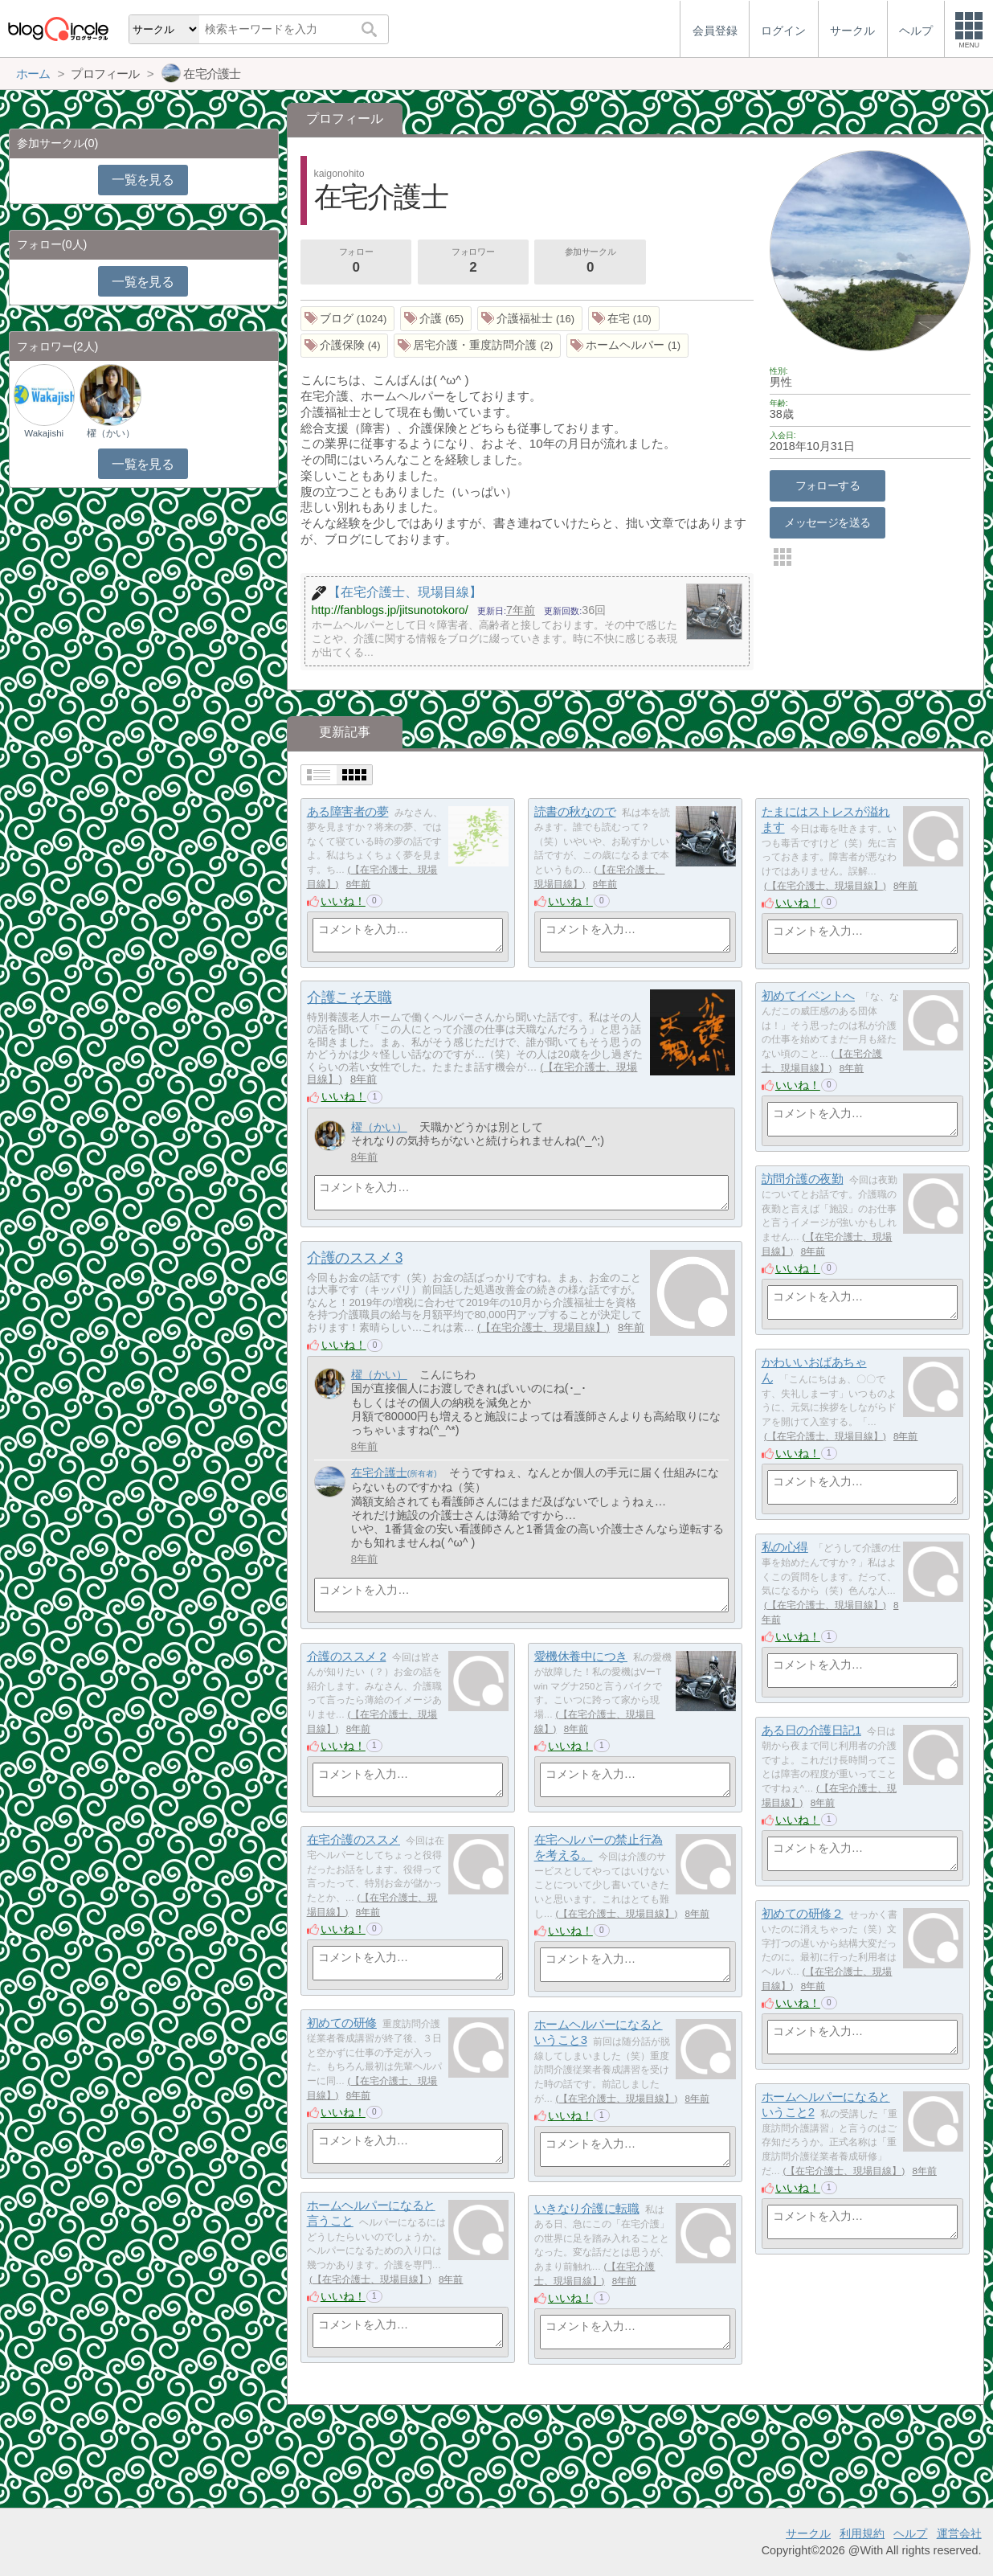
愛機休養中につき (580, 1656)
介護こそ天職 (349, 997)
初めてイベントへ (808, 995)
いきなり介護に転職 (587, 2208)
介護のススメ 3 (355, 1258)
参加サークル (590, 262)
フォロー (355, 262)
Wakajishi (43, 433)
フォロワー (473, 262)
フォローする (827, 485)
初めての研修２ (803, 1913)
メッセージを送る (827, 522)
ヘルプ (910, 2533)
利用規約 (862, 2533)
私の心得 (785, 1547)
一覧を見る (143, 179)
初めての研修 (342, 2022)
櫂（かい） (379, 1126)
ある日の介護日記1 (811, 1730)
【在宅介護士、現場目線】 (825, 886)
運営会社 (959, 2533)
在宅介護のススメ (353, 1839)
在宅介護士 (379, 1472)
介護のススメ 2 (346, 1656)
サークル (808, 2533)
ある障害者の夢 (348, 811)
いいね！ (343, 901)
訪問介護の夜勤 (803, 1179)
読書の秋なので (575, 811)
